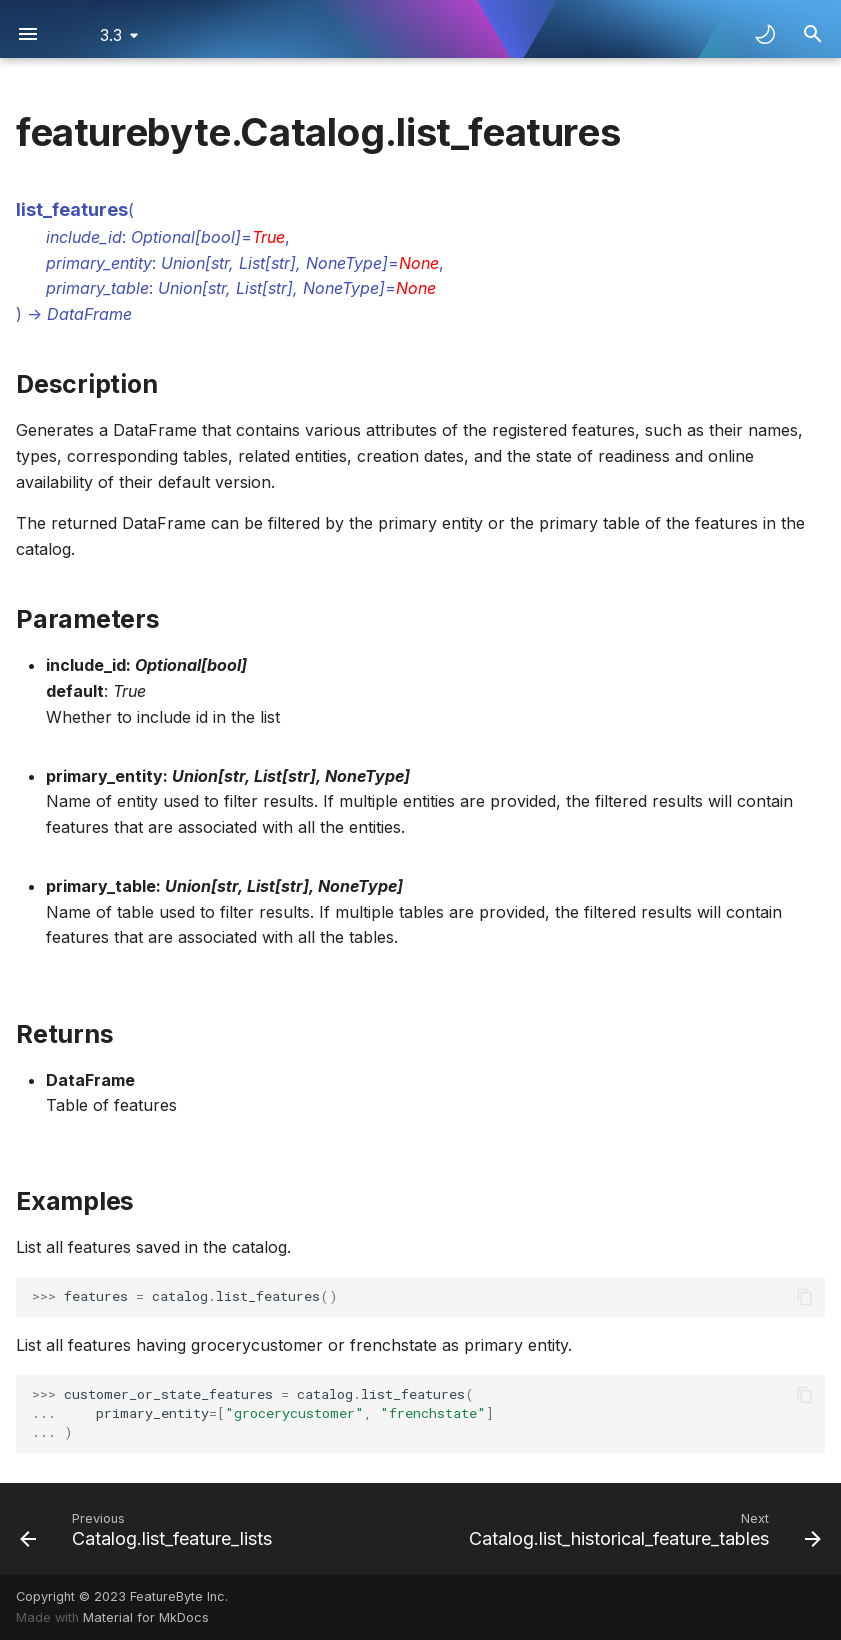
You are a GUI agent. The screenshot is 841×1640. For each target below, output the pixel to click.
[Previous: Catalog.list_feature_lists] (149, 1529)
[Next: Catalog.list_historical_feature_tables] (642, 1529)
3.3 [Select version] (111, 35)
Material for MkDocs (146, 1617)
